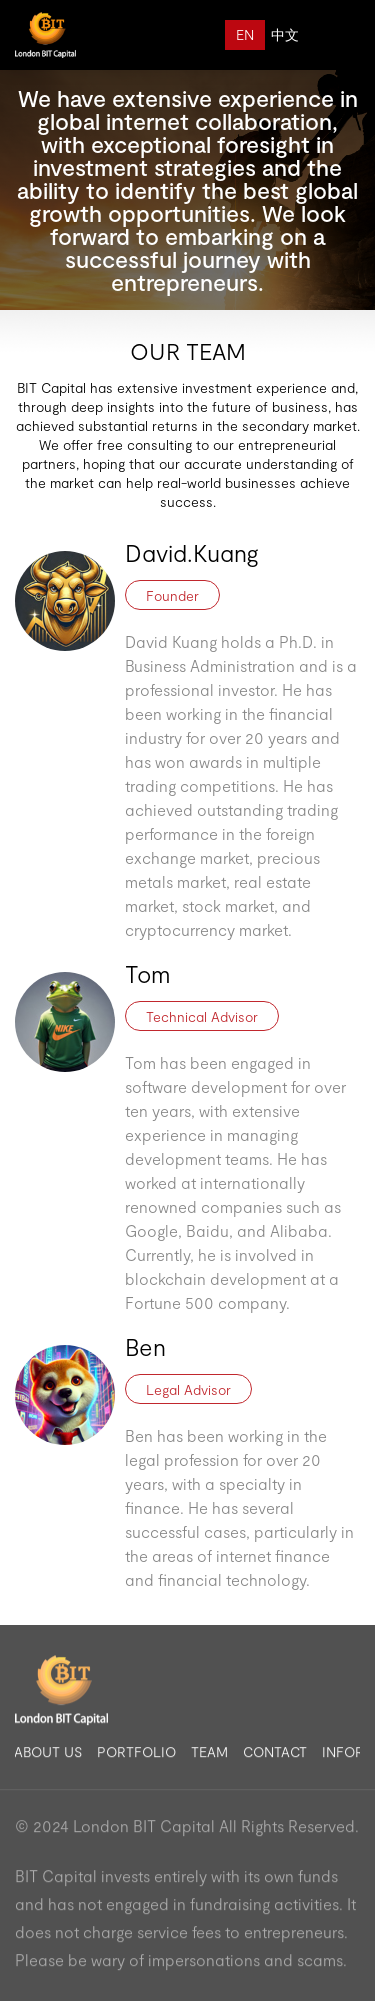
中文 (285, 34)
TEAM (209, 1758)
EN (245, 34)
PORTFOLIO (136, 1758)
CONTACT (275, 1758)
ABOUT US (48, 1758)
